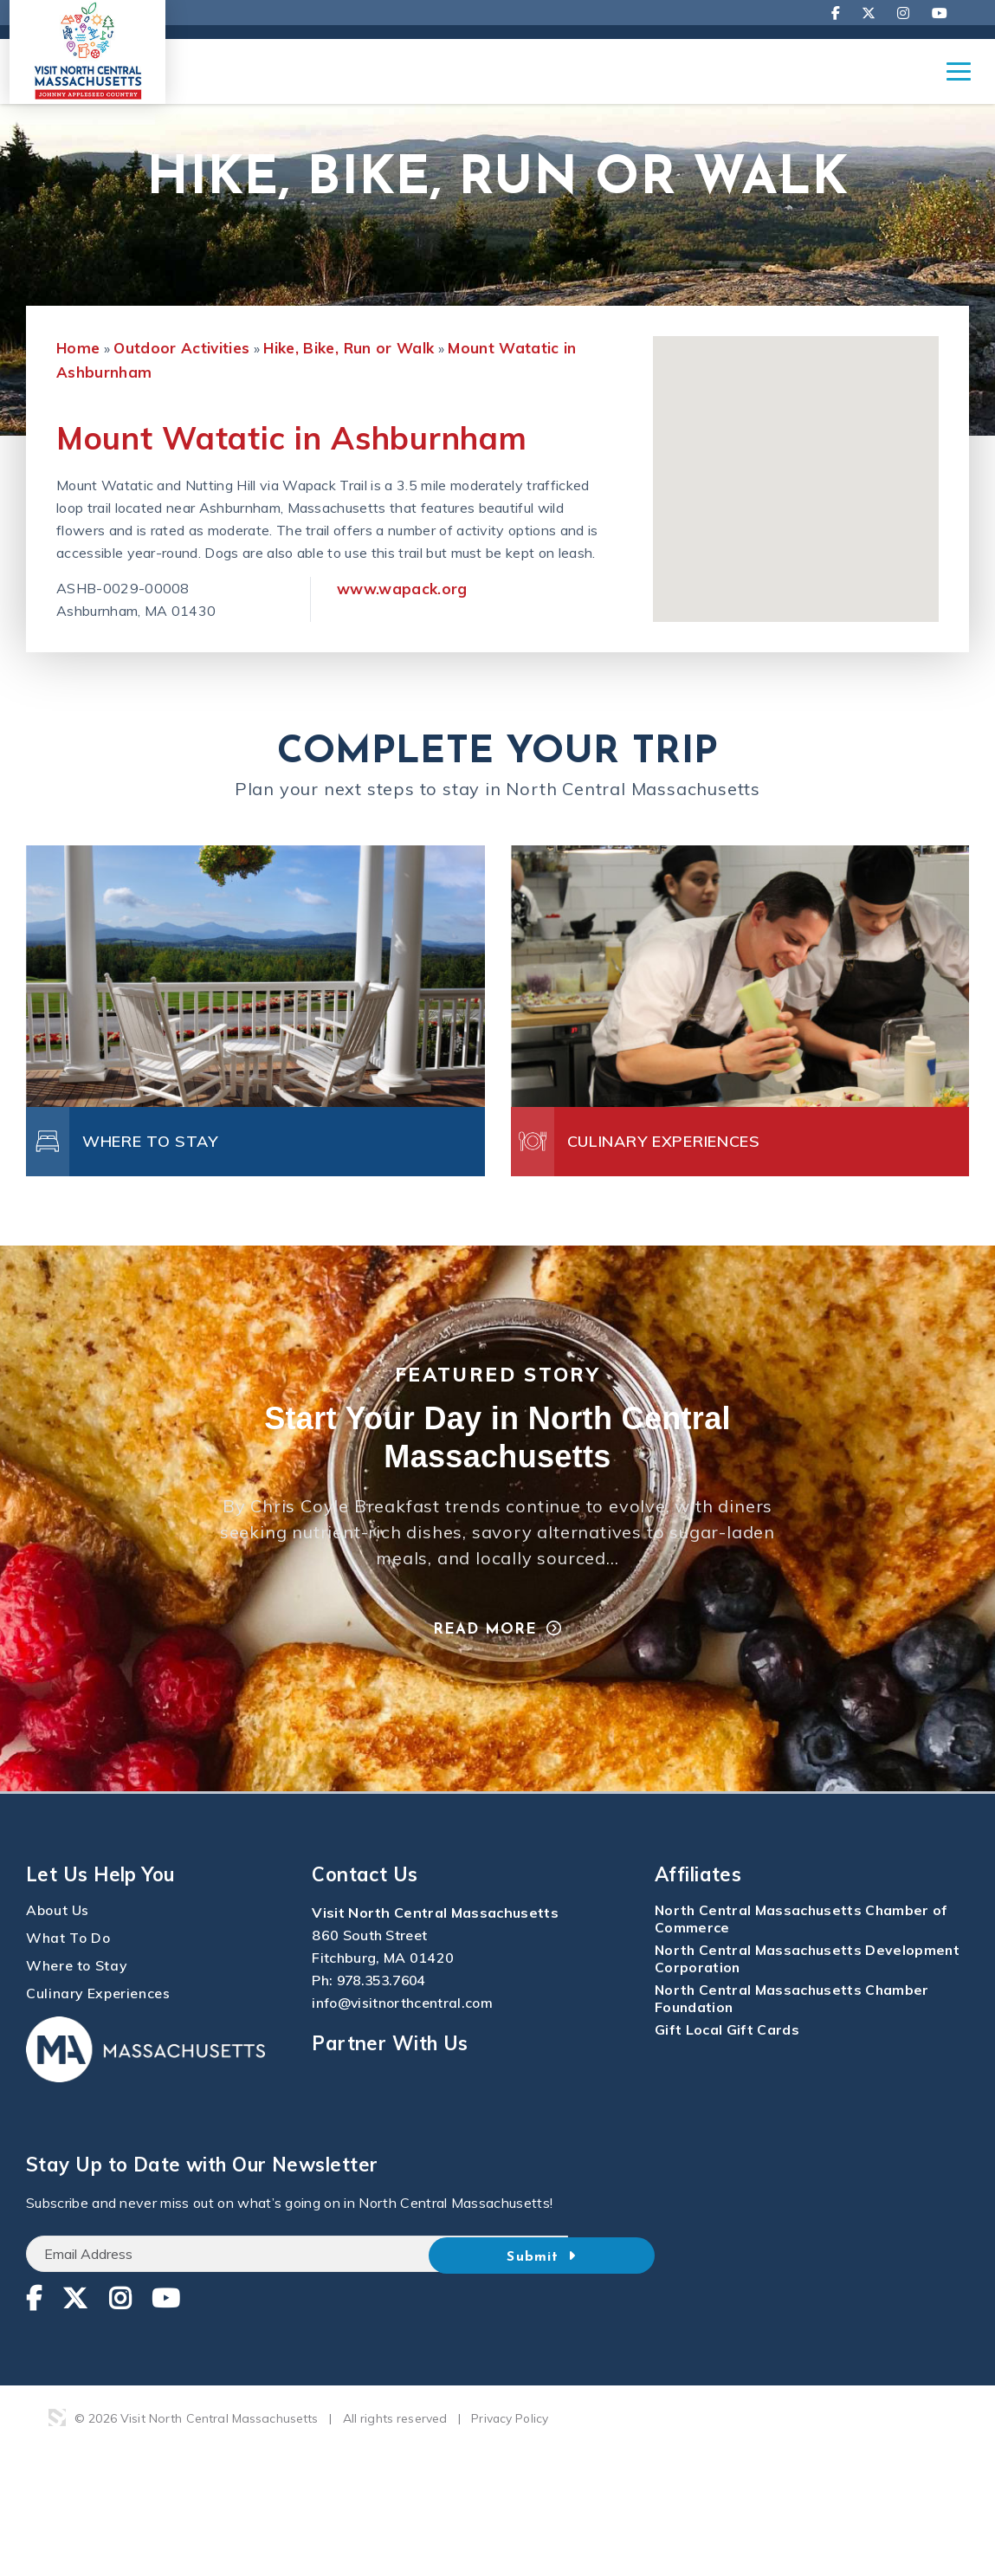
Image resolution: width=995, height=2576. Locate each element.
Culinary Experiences (99, 2027)
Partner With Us (390, 2077)
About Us (58, 1944)
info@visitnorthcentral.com (404, 2037)
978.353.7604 (385, 2014)
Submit (598, 2289)
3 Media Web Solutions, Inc (57, 2452)
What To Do (69, 1972)
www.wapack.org (402, 620)
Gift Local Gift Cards (727, 2064)
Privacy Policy (510, 2453)
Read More (484, 1664)
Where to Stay (77, 2000)
